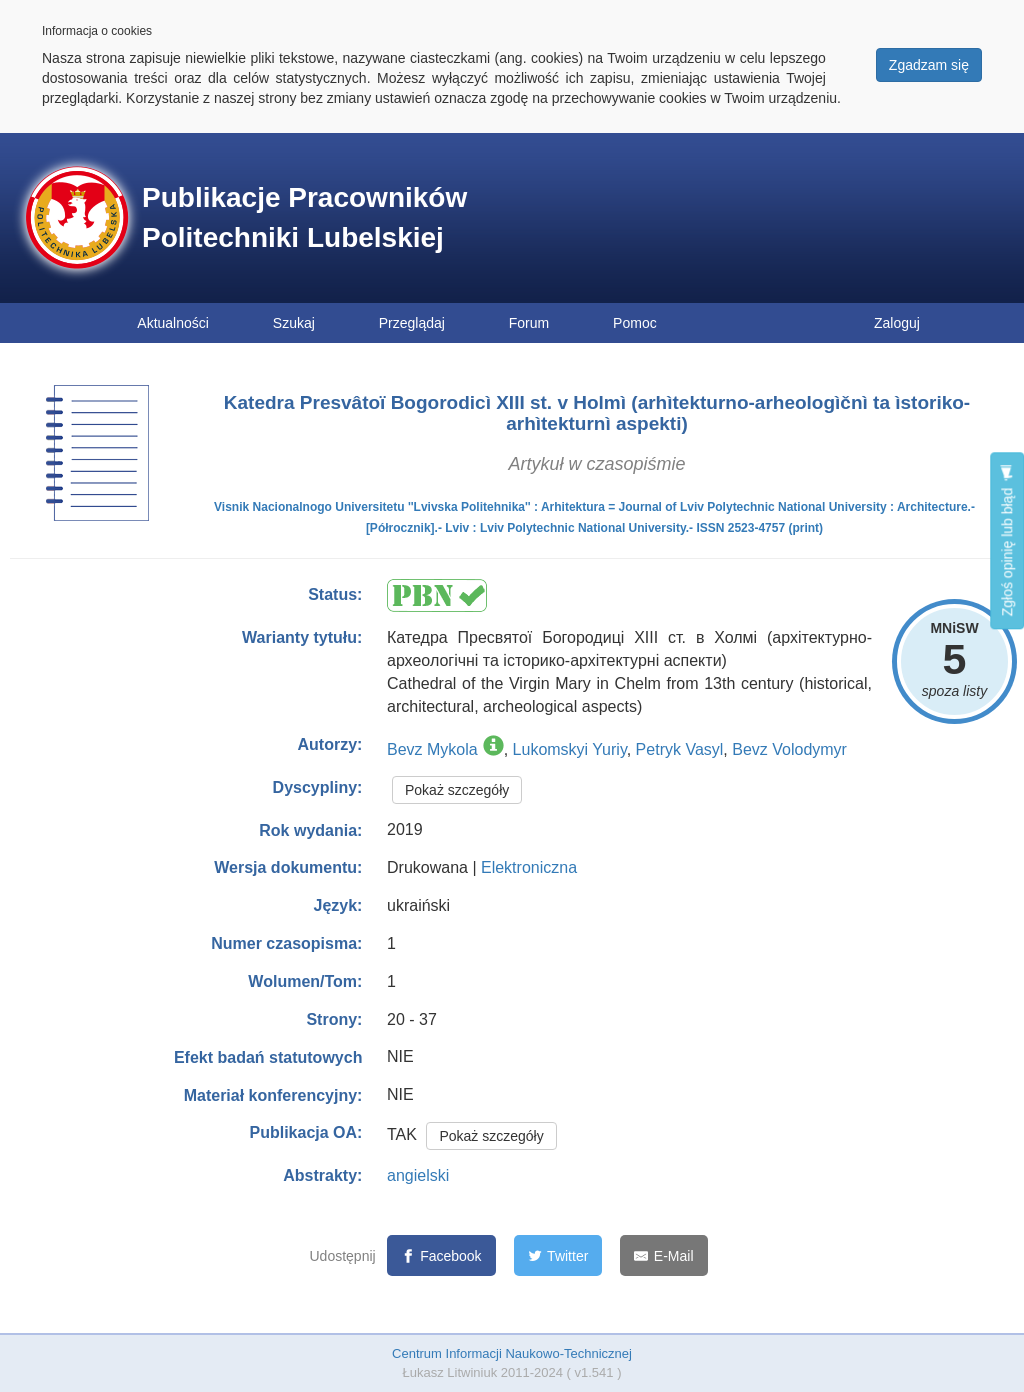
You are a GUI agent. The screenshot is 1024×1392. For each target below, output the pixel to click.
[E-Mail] (663, 1255)
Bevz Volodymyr (789, 749)
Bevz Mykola (432, 749)
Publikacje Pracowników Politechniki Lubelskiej (304, 217)
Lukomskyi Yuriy (570, 749)
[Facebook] (441, 1255)
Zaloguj (897, 323)
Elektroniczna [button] (529, 867)
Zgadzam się (929, 65)
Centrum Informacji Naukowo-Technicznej (512, 1353)
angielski (418, 1175)
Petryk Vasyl (680, 749)
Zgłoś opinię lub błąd (1007, 540)
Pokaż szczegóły (457, 790)
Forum (529, 323)
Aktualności (173, 323)
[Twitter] (558, 1255)
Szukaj (294, 323)
